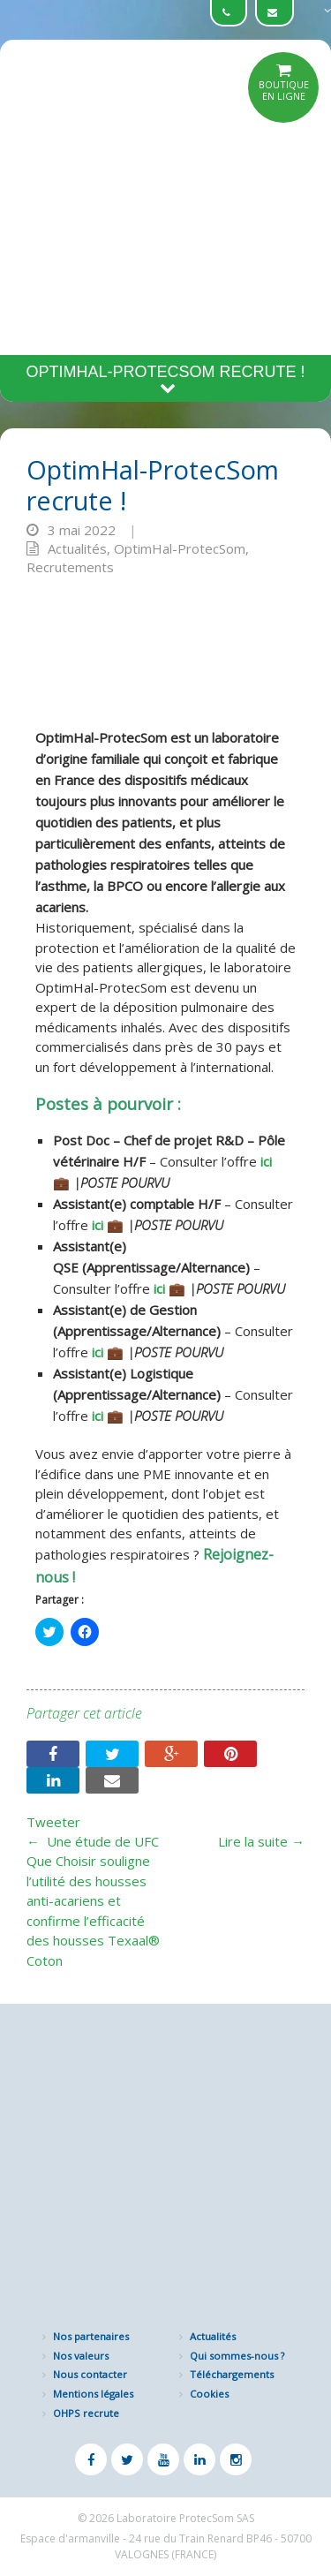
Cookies (209, 2393)
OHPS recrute (86, 2413)
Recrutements (70, 567)
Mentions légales (93, 2393)
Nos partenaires (91, 2336)
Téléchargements (232, 2374)
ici (266, 1161)
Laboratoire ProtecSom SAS (185, 2518)
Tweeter (53, 1822)
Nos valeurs (81, 2355)
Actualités (77, 548)
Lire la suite (261, 1841)
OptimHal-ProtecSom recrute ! (165, 379)
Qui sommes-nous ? (237, 2355)
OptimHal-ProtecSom (179, 548)
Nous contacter (90, 2374)
